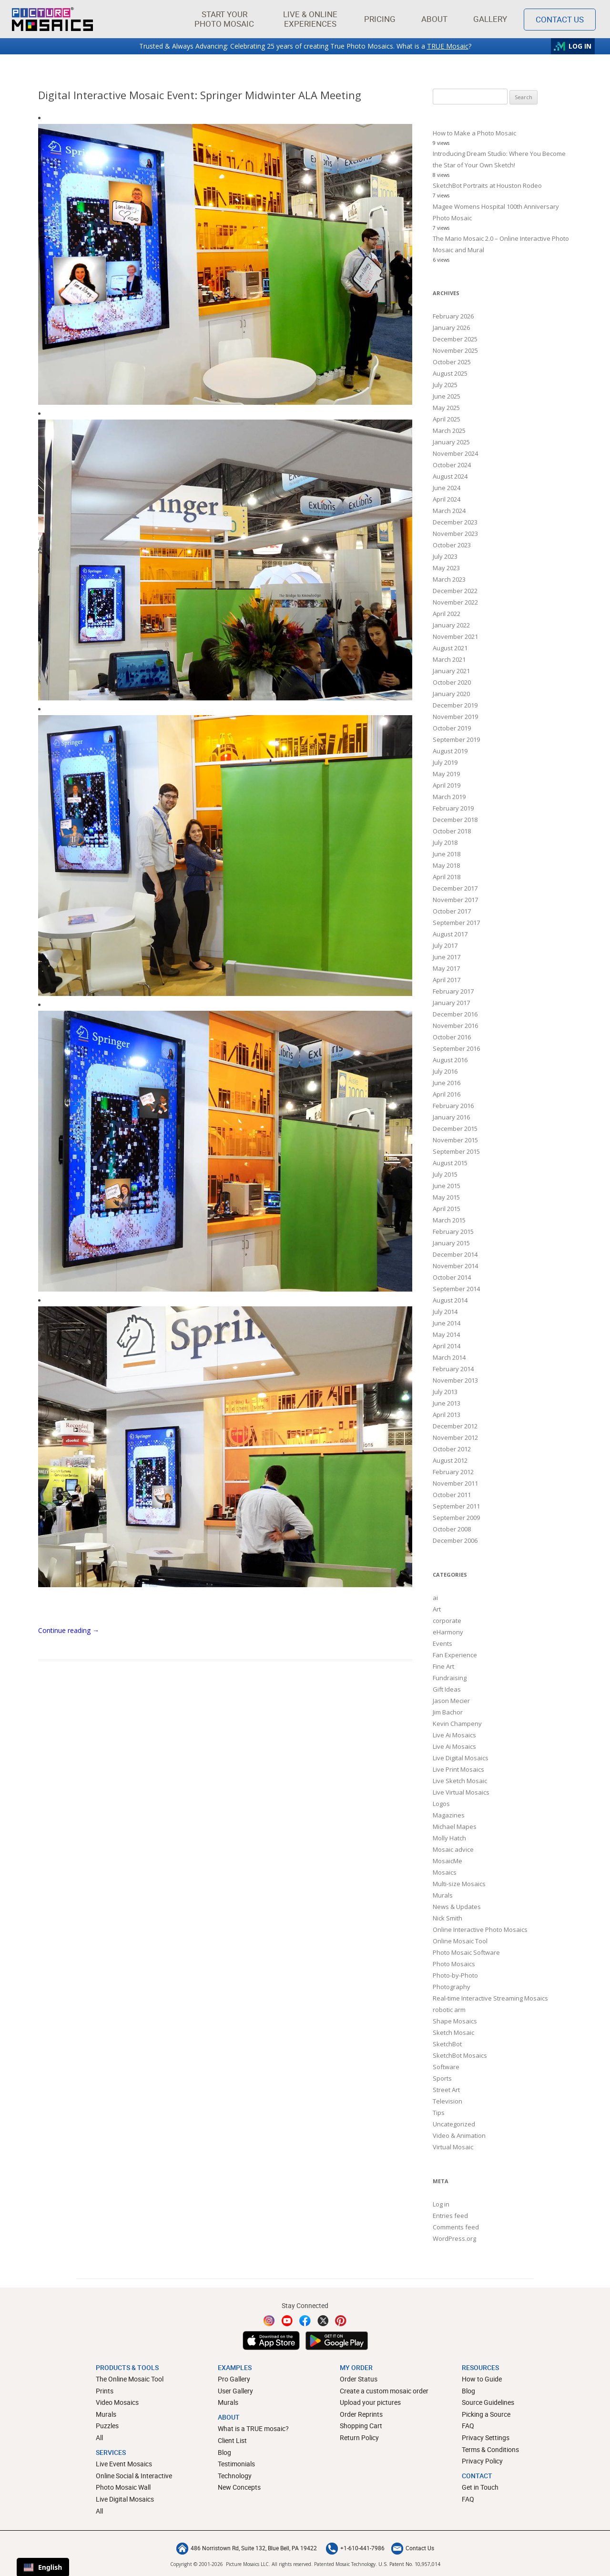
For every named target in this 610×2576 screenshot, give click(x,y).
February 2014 (453, 1369)
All (99, 2437)
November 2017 (455, 899)
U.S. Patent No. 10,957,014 (409, 2564)
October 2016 (452, 1037)
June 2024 (446, 487)
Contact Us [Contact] (560, 19)
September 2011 (456, 1506)
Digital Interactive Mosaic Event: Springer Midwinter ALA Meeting (199, 95)
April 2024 (446, 499)
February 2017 (453, 991)
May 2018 (446, 865)
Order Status (358, 2378)
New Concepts (239, 2487)
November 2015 (455, 1140)
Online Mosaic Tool (460, 1941)
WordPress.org (454, 2238)
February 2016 (453, 1105)
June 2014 (446, 1323)
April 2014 (446, 1346)
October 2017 (452, 911)
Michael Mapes (455, 1826)
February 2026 (453, 316)
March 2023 (449, 579)
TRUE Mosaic (447, 46)
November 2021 (455, 636)
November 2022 (455, 602)
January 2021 (451, 671)
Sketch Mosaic (453, 2032)
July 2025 (445, 384)
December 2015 (455, 1128)
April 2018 (446, 876)
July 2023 (445, 556)
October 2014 (452, 1277)
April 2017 (446, 979)
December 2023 (455, 522)
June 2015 (446, 1185)
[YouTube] (287, 2320)
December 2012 (455, 1426)
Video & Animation (459, 2135)
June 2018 (446, 854)
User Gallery (235, 2390)
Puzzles (107, 2425)
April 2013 (446, 1414)
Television (447, 2101)
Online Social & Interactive (134, 2475)
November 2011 (455, 1483)
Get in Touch (480, 2487)
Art (437, 1609)
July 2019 (445, 762)
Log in (441, 2204)
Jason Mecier (451, 1700)
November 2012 (455, 1437)
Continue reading (68, 1630)
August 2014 (450, 1300)
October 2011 (452, 1494)
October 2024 (452, 465)
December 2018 (455, 819)
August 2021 (450, 648)
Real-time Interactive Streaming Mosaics (490, 1998)
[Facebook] (305, 2320)
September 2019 (456, 739)
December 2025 (455, 339)
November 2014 (455, 1266)
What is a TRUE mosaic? (253, 2428)
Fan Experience (455, 1655)
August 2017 (450, 934)
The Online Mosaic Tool (129, 2378)
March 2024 (449, 510)
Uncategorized (454, 2124)
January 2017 (451, 1002)
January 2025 (451, 442)
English (43, 2567)
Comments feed (456, 2227)
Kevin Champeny (457, 1723)
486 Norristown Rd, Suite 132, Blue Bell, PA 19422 (246, 2548)
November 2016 (455, 1025)
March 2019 (449, 796)
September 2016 (456, 1048)
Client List (232, 2440)
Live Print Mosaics (458, 1769)
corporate (447, 1620)
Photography (451, 1986)
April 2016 (446, 1094)
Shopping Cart (361, 2425)
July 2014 (445, 1311)
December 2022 (455, 590)
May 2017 (446, 968)
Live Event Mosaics (124, 2463)
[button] (224, 19)
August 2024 (450, 476)
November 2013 (455, 1380)
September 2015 (456, 1151)
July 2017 (445, 945)
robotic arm (449, 2009)
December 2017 (455, 888)
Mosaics (445, 1872)
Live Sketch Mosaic (460, 1780)
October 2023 (452, 545)
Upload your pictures (370, 2402)
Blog (224, 2452)
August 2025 (450, 373)
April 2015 (446, 1208)
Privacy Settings (485, 2437)
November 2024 (455, 453)
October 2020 (452, 682)
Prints (104, 2390)
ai (435, 1597)
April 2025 (446, 419)
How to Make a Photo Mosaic (474, 133)
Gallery (490, 18)
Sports (442, 2078)
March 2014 (449, 1357)
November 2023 (455, 533)
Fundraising (450, 1677)
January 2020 (451, 693)
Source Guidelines (488, 2402)
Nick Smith (447, 1918)
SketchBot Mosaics (460, 2055)
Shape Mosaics (455, 2021)
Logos (441, 1803)
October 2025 (452, 362)
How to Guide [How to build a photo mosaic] (482, 2378)
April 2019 (446, 785)
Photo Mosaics (454, 1964)
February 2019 (453, 808)
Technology (235, 2475)
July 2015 (445, 1174)
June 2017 (446, 957)
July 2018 (445, 842)
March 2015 (449, 1220)
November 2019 (455, 716)
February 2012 (453, 1472)
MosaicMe (447, 1861)
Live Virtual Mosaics (461, 1792)
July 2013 (445, 1391)
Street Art (446, 2089)
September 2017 (456, 922)
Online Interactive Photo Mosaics (480, 1929)
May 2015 (446, 1197)
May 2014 (446, 1334)
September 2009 (456, 1517)
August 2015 (450, 1163)
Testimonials (236, 2463)
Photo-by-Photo (455, 1975)
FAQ (468, 2425)
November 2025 (455, 350)
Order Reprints (361, 2414)
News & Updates (457, 1906)
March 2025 (449, 430)
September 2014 (456, 1288)
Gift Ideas (447, 1689)
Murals (443, 1895)
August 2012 (450, 1460)
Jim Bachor (448, 1712)
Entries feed (450, 2215)
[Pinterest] (340, 2320)
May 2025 (446, 407)
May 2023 (446, 568)
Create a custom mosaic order (384, 2390)
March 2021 (449, 659)
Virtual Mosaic (453, 2147)
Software (446, 2067)
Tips (439, 2112)
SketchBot (447, 2044)
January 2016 (451, 1117)
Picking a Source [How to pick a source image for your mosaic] (486, 2414)
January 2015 (451, 1243)
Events (442, 1643)
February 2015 (453, 1231)
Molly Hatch (449, 1838)
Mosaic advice (453, 1849)
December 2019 (455, 705)
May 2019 (446, 774)
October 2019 (452, 728)
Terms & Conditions (490, 2449)
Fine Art (443, 1666)
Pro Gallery (234, 2378)
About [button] (435, 18)
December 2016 (455, 1014)
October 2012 (452, 1449)
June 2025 (446, 396)
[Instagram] (269, 2320)
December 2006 (455, 1540)
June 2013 (446, 1403)
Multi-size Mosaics (459, 1883)
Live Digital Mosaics (460, 1758)
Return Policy (359, 2437)
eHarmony (448, 1632)
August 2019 (450, 751)
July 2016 (445, 1071)
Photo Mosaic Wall (123, 2487)
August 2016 (450, 1060)
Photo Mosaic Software (466, 1952)
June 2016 (446, 1082)
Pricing (380, 18)
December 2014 (455, 1254)
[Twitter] (323, 2320)
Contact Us (412, 2548)
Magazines (449, 1815)
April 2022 (446, 613)
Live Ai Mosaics (454, 1735)
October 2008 (452, 1529)
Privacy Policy (482, 2460)
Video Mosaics (117, 2402)
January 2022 (451, 625)
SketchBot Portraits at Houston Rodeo (487, 185)
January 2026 (451, 327)
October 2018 (452, 831)
